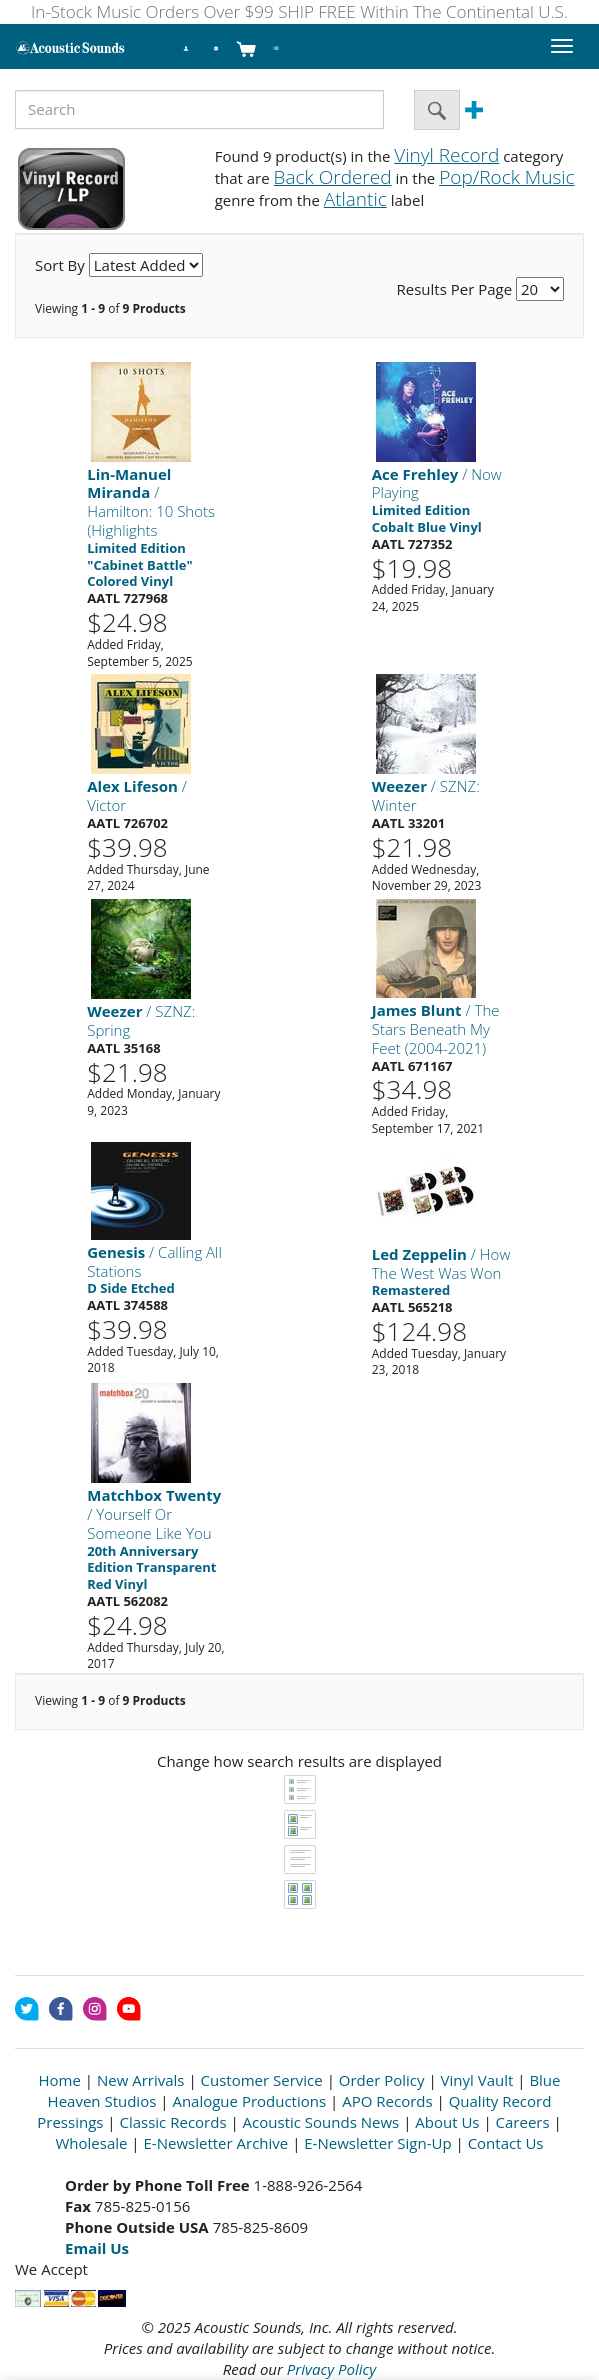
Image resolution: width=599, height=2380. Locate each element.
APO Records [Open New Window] (387, 2101)
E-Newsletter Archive (216, 2143)
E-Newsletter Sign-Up (377, 2143)
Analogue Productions (249, 2101)
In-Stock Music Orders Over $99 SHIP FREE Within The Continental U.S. (299, 11)
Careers (523, 2122)
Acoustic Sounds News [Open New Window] (321, 2122)
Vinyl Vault (477, 2080)
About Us (447, 2122)
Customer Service (262, 2080)
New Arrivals (141, 2080)
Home (60, 2080)
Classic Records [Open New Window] (172, 2122)
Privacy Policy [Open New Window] (331, 2369)
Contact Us (506, 2143)
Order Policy (382, 2080)
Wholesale (91, 2143)
